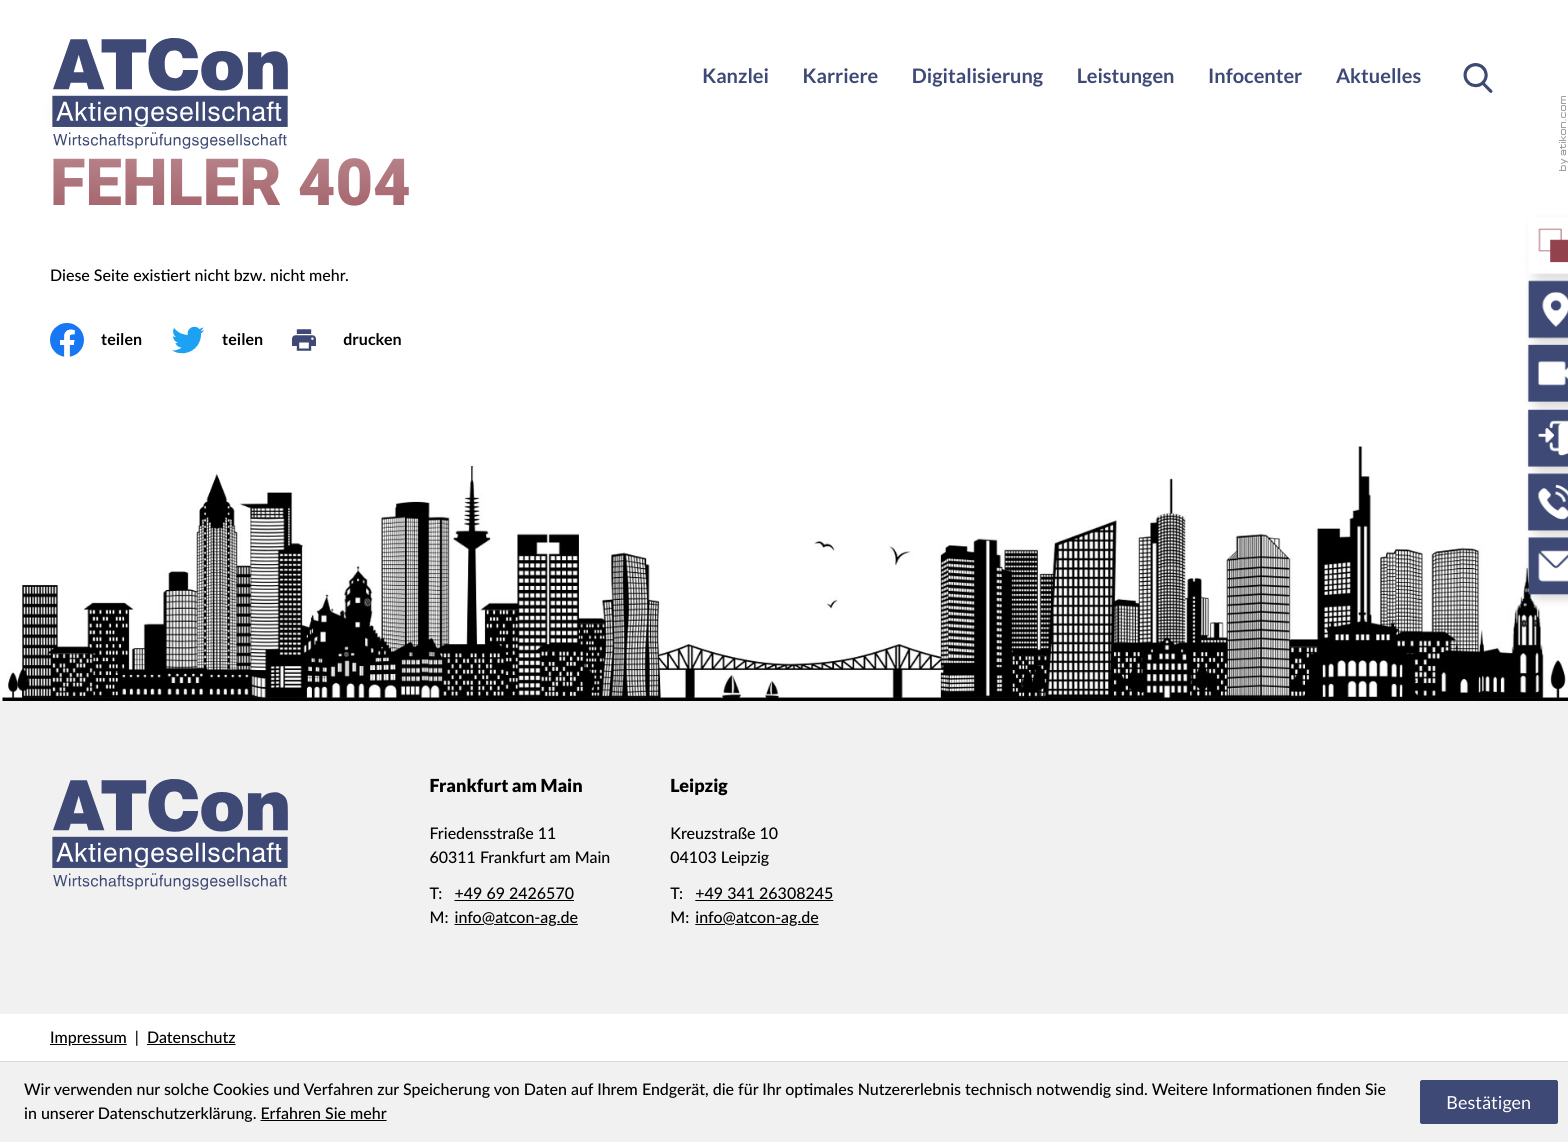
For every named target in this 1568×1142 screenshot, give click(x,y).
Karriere (841, 76)
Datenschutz (191, 1037)
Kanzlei (735, 76)
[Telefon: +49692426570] (514, 894)
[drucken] (361, 340)
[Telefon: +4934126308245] (764, 894)
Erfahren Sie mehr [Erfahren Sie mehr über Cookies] (324, 1113)
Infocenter (1255, 76)
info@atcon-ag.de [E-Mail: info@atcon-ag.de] (516, 917)
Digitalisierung (977, 76)
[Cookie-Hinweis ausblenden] (1489, 1102)
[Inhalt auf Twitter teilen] (231, 340)
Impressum (88, 1037)
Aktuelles (1378, 76)
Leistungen (1126, 76)
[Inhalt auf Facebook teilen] (110, 340)
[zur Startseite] (170, 93)
